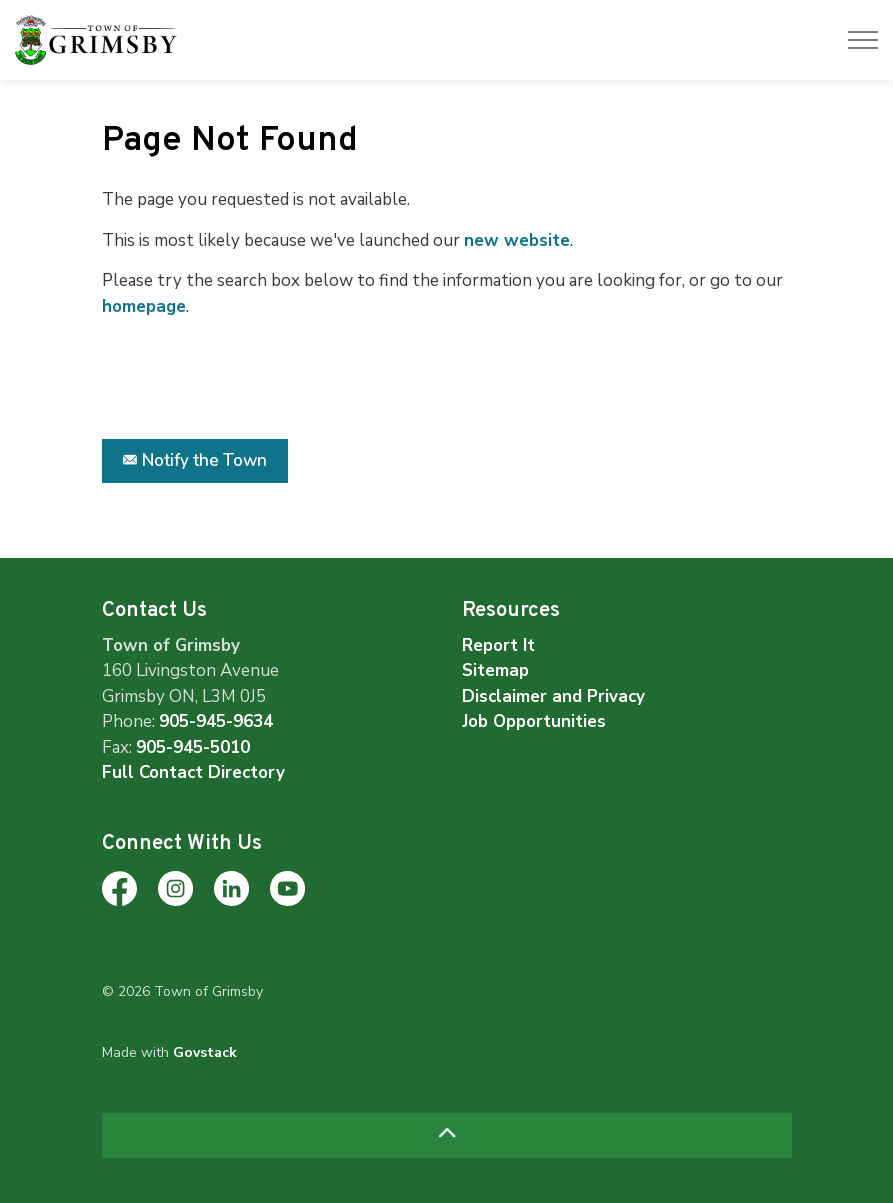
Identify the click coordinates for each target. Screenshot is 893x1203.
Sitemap (495, 670)
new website (517, 240)
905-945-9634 (216, 721)
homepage (144, 306)
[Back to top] (447, 1135)
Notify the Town (195, 461)
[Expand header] (863, 40)
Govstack (205, 1052)
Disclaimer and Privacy (553, 696)
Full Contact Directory (193, 772)
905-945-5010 (193, 747)
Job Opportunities (534, 721)
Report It (498, 645)
